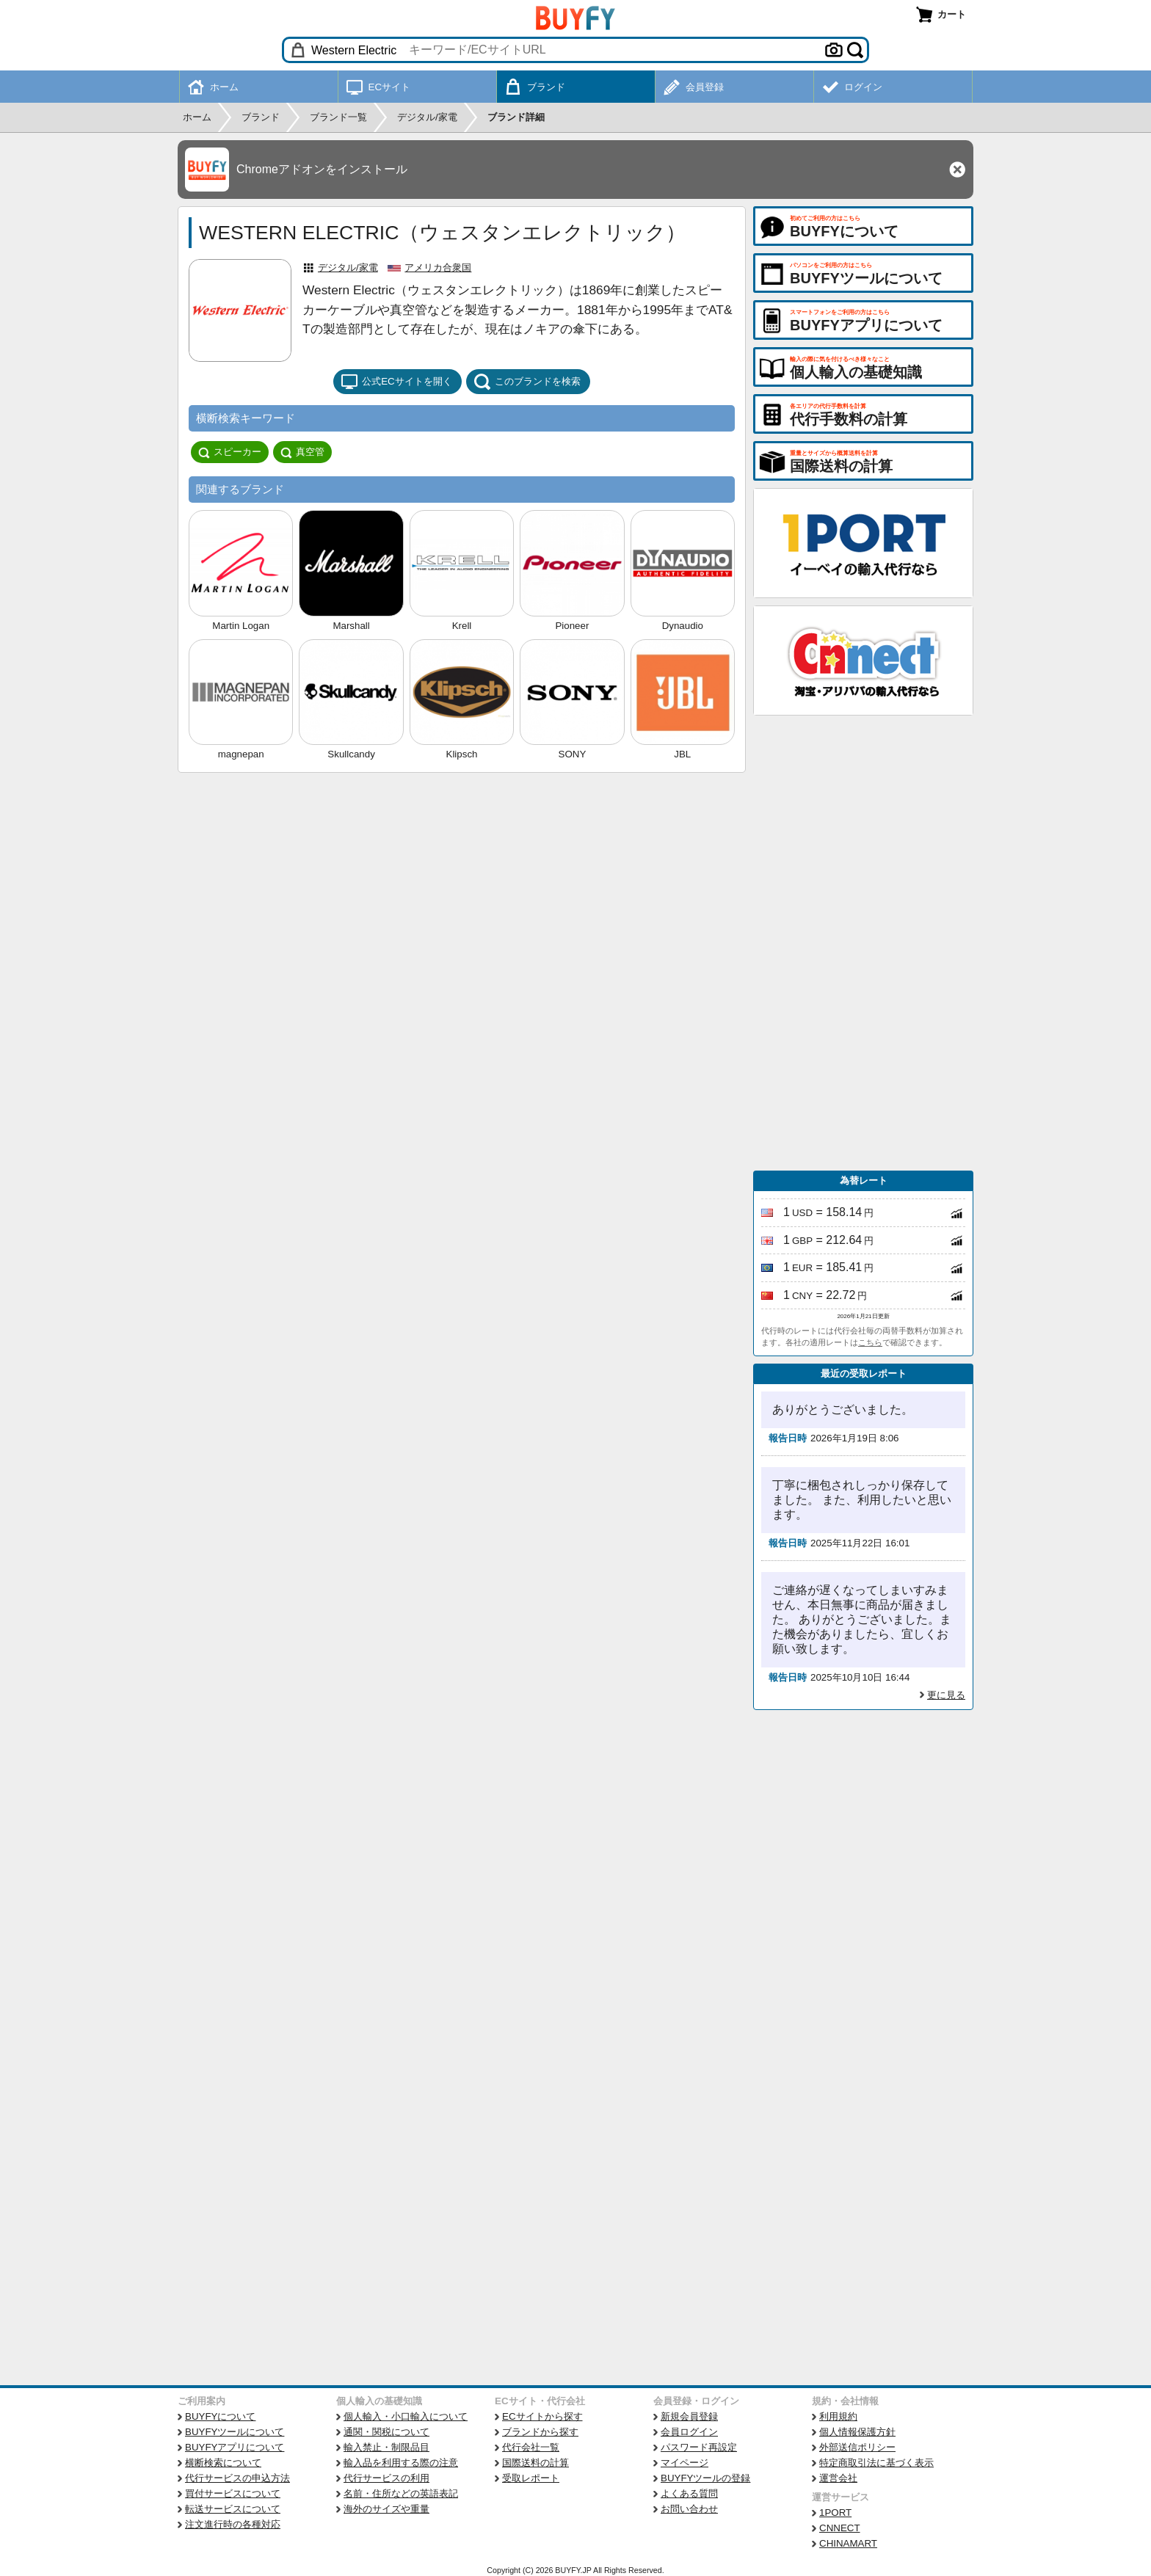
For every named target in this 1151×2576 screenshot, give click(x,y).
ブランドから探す (540, 2431)
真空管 (302, 452)
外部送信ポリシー (857, 2447)
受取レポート (530, 2478)
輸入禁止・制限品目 (386, 2447)
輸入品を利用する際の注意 (401, 2462)
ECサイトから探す (542, 2416)
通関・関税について (386, 2431)
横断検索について (223, 2462)
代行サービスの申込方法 (237, 2478)
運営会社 (838, 2478)
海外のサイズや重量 (386, 2508)
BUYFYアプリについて (234, 2447)
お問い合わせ (689, 2508)
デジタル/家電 (348, 267)
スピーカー (229, 452)
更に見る (946, 1694)
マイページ (684, 2462)
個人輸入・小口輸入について (406, 2416)
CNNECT (839, 2527)
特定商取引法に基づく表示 (876, 2462)
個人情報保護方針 (857, 2431)
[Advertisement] (863, 943)
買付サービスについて (232, 2493)
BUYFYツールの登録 (705, 2478)
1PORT (835, 2512)
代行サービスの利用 (386, 2478)
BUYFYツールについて (234, 2431)
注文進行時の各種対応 (232, 2524)
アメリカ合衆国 (437, 267)
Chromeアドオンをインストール (321, 169)
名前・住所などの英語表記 (401, 2493)
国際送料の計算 (535, 2462)
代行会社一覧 (530, 2447)
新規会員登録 (689, 2416)
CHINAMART (848, 2543)
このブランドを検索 (527, 381)
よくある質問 (689, 2493)
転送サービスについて (232, 2508)
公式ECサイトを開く (396, 381)
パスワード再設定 (699, 2447)
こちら (870, 1342)
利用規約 (838, 2416)
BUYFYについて (220, 2416)
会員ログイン (689, 2431)
